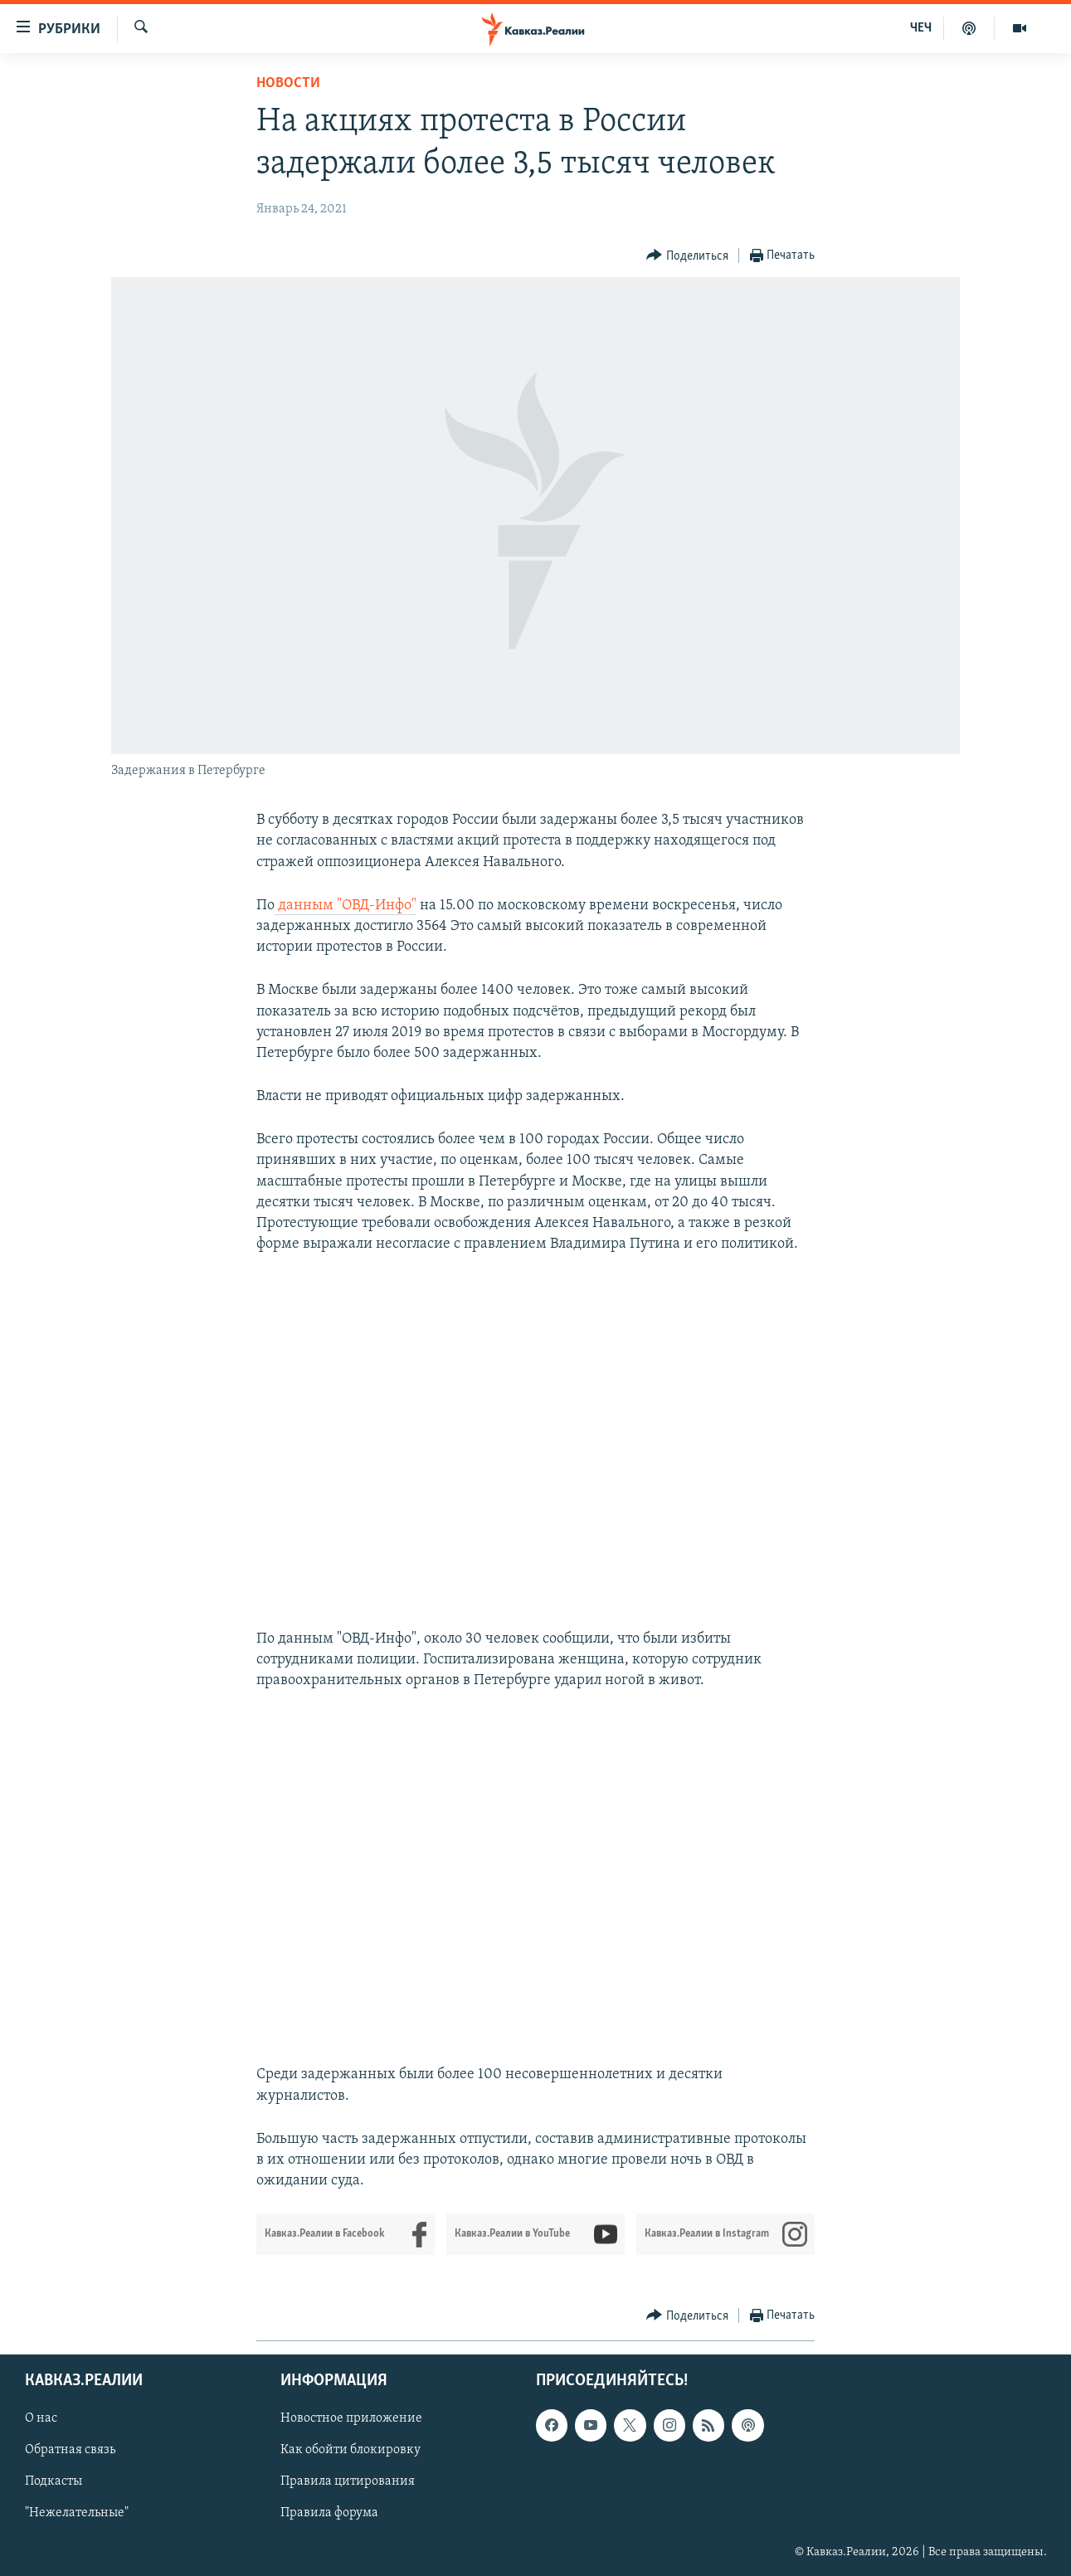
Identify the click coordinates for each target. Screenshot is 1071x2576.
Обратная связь (70, 2450)
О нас (41, 2419)
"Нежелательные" (77, 2513)
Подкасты (53, 2482)
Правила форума (329, 2513)
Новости (288, 83)
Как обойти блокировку (350, 2450)
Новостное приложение (351, 2419)
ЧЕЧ (921, 28)
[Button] (687, 256)
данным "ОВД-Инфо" (345, 905)
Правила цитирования (347, 2482)
